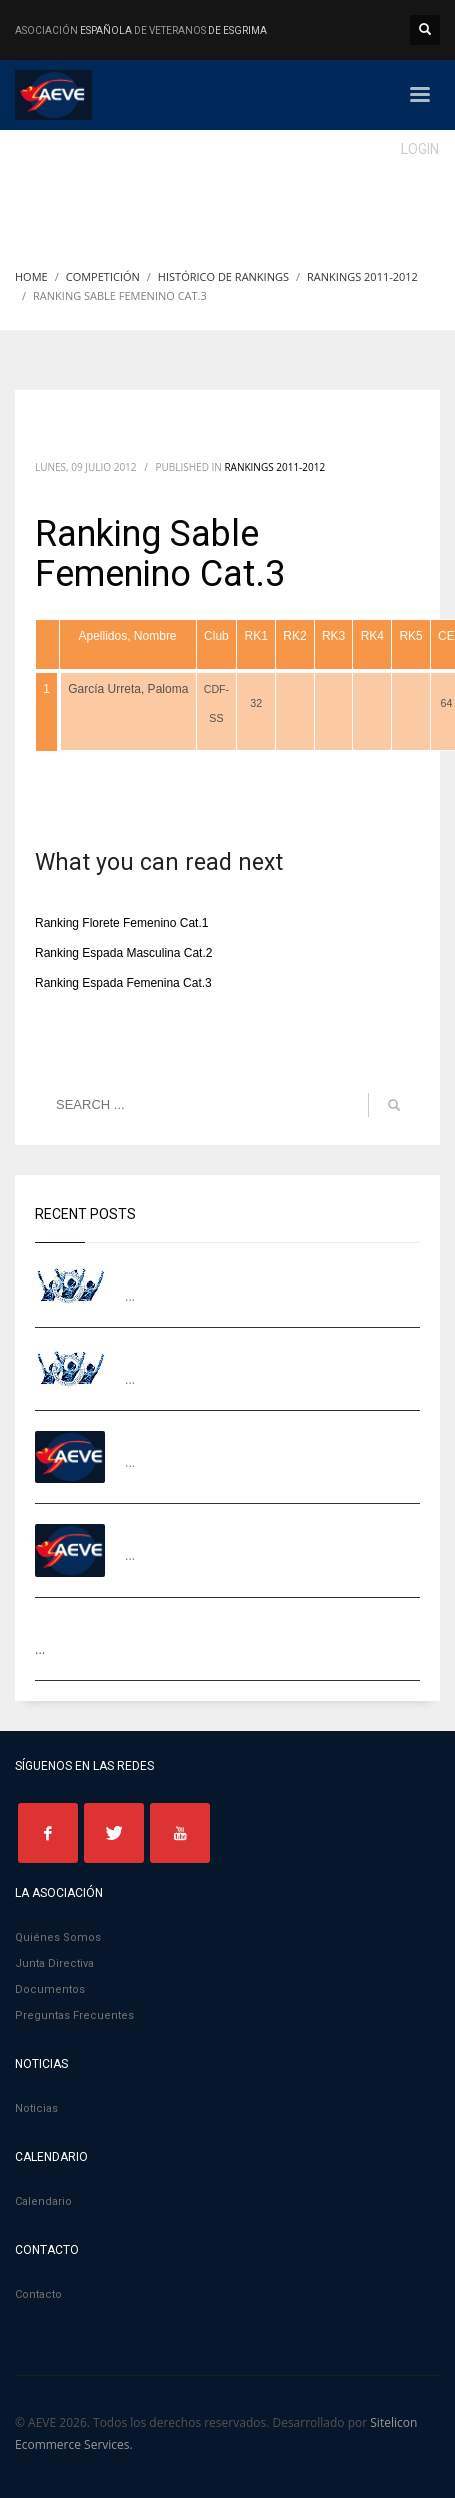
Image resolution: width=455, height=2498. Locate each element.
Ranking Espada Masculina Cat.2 (123, 953)
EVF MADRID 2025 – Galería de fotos (147, 1622)
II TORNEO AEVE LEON (191, 1435)
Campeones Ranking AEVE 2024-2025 (240, 1269)
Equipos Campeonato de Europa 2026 (241, 1352)
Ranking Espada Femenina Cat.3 (123, 983)
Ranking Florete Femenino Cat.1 (121, 923)
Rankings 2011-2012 (274, 467)
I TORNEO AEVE (171, 1528)
